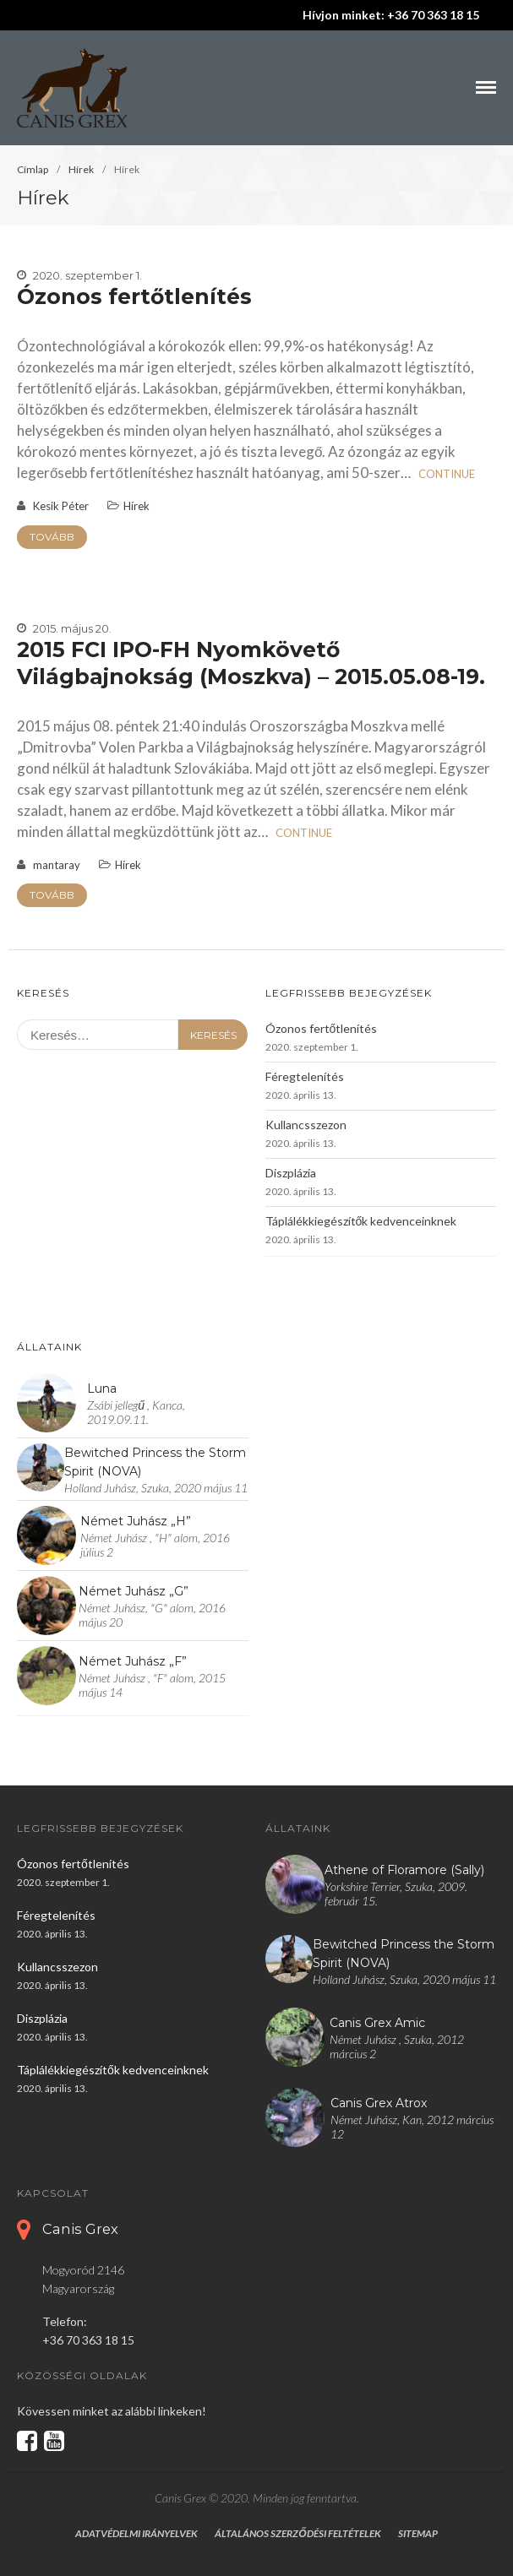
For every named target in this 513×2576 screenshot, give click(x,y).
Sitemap (418, 2533)
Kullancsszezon (306, 1124)
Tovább (52, 536)
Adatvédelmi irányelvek (136, 2533)
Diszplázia (290, 1173)
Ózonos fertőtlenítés (134, 296)
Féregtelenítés (304, 1076)
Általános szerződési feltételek (297, 2533)
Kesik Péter (61, 506)
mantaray (56, 865)
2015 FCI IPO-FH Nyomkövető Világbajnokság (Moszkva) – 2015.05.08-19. (251, 662)
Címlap (32, 169)
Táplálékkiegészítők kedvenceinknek (361, 1221)
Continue (446, 474)
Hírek (81, 169)
